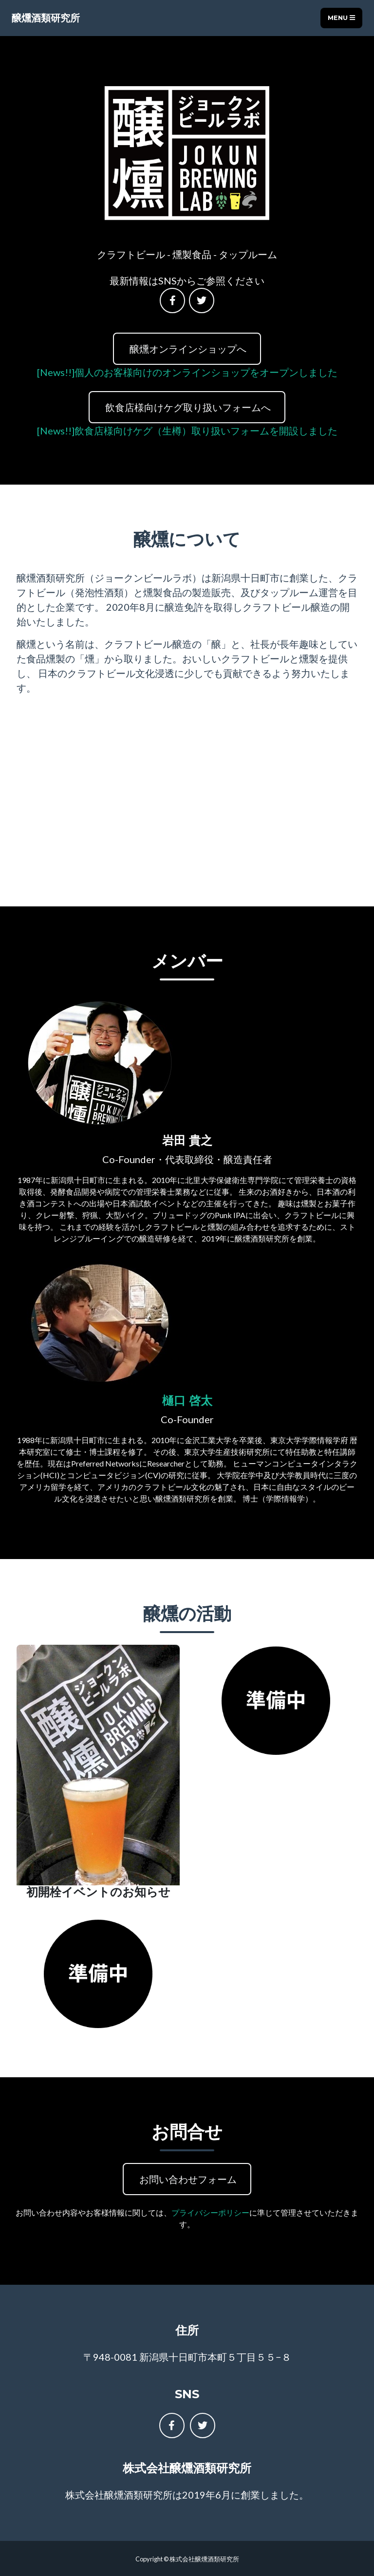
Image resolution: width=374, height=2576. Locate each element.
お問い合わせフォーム (187, 2179)
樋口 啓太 (187, 1400)
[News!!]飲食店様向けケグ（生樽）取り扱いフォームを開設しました (187, 430)
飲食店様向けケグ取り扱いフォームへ (187, 407)
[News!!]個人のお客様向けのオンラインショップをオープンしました (187, 372)
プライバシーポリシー (210, 2212)
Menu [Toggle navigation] (341, 17)
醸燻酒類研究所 (46, 18)
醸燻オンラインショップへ (187, 349)
